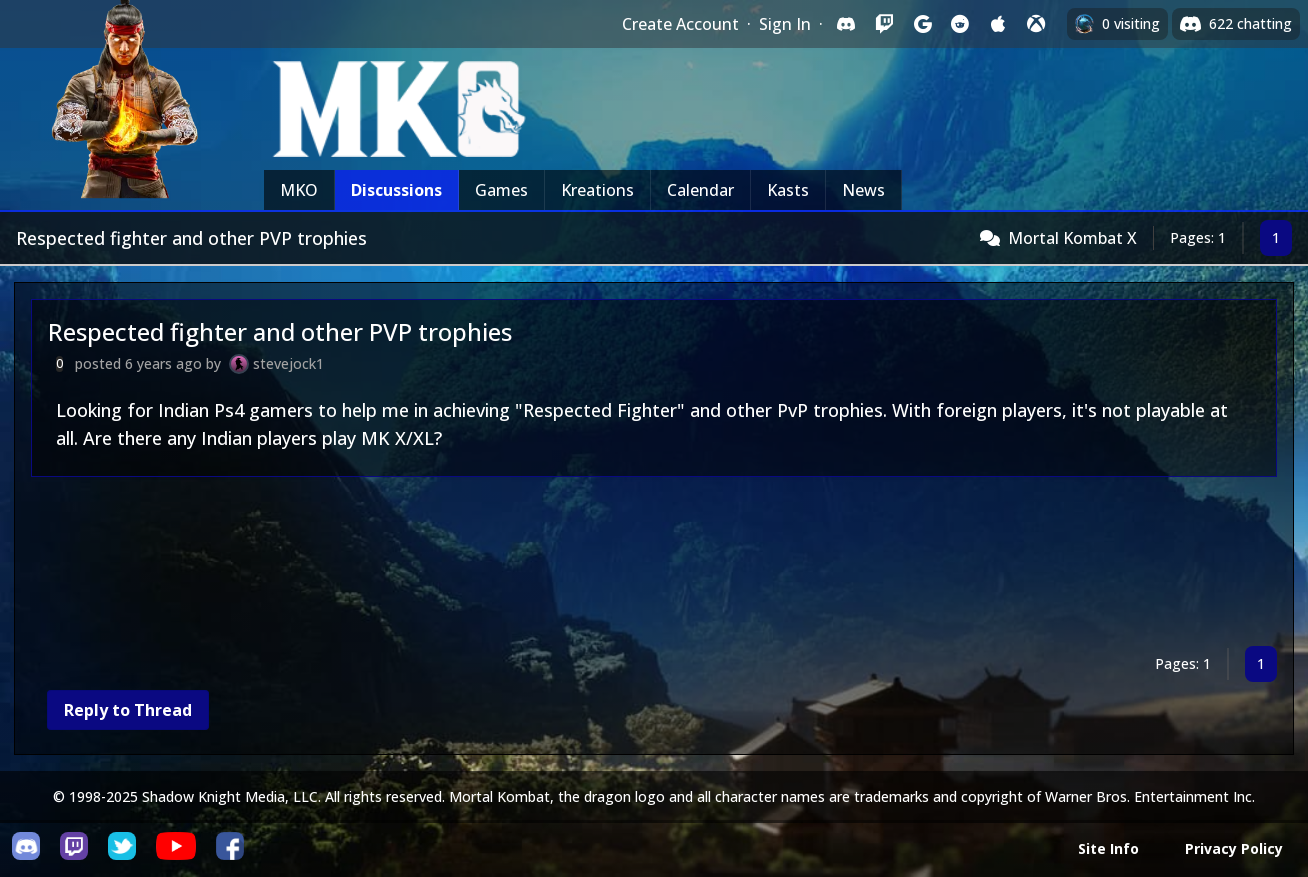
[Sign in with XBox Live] (1036, 24)
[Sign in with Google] (922, 24)
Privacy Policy (1234, 848)
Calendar (700, 190)
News (863, 190)
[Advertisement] (631, 565)
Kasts (788, 190)
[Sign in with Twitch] (884, 24)
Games (501, 190)
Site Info (1108, 848)
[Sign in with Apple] (998, 24)
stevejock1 (288, 363)
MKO (299, 190)
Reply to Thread (128, 710)
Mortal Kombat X (1072, 238)
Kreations (597, 190)
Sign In (785, 24)
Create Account (680, 24)
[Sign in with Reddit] (960, 24)
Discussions (396, 190)
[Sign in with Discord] (846, 24)
